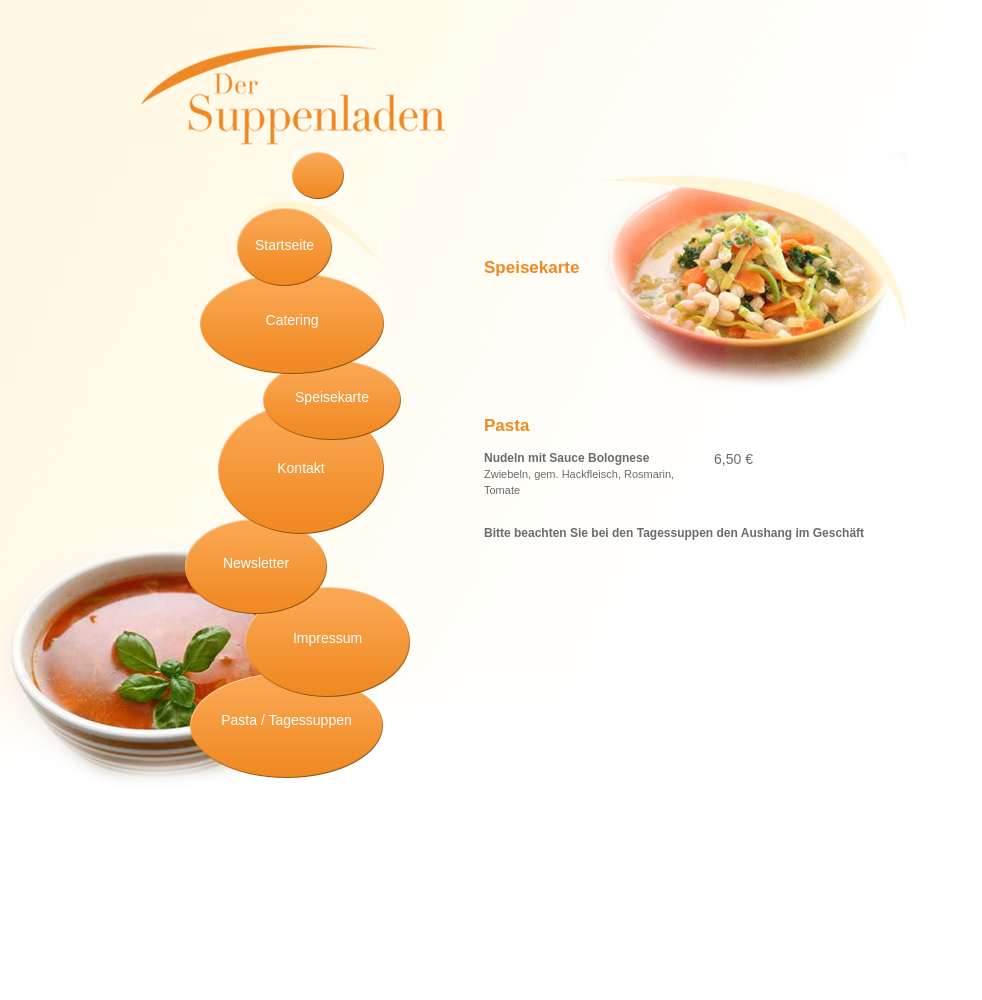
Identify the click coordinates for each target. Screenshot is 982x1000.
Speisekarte (332, 397)
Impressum (327, 638)
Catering (292, 320)
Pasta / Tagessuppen (286, 720)
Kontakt (300, 468)
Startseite (284, 245)
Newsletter (256, 563)
